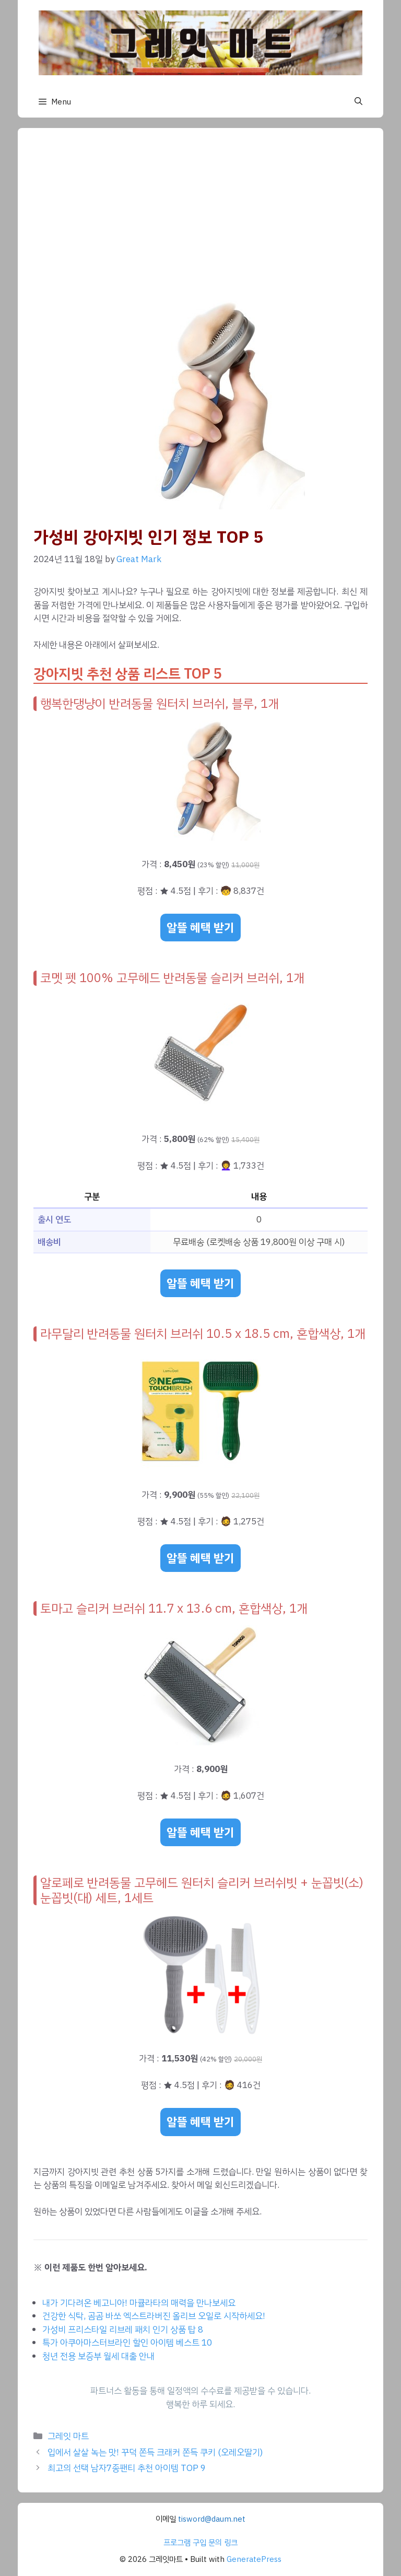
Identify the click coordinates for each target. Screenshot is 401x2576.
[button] (358, 102)
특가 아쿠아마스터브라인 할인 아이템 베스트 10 (127, 2342)
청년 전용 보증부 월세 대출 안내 (98, 2356)
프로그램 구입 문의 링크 (200, 2542)
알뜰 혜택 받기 (200, 927)
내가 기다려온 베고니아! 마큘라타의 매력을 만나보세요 (138, 2303)
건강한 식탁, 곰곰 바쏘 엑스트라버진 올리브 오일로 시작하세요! (153, 2316)
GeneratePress (254, 2559)
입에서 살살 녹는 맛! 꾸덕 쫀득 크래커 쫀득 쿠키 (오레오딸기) (155, 2452)
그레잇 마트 (68, 2436)
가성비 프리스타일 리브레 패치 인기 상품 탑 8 (122, 2329)
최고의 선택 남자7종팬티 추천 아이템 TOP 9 (127, 2468)
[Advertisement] (200, 222)
